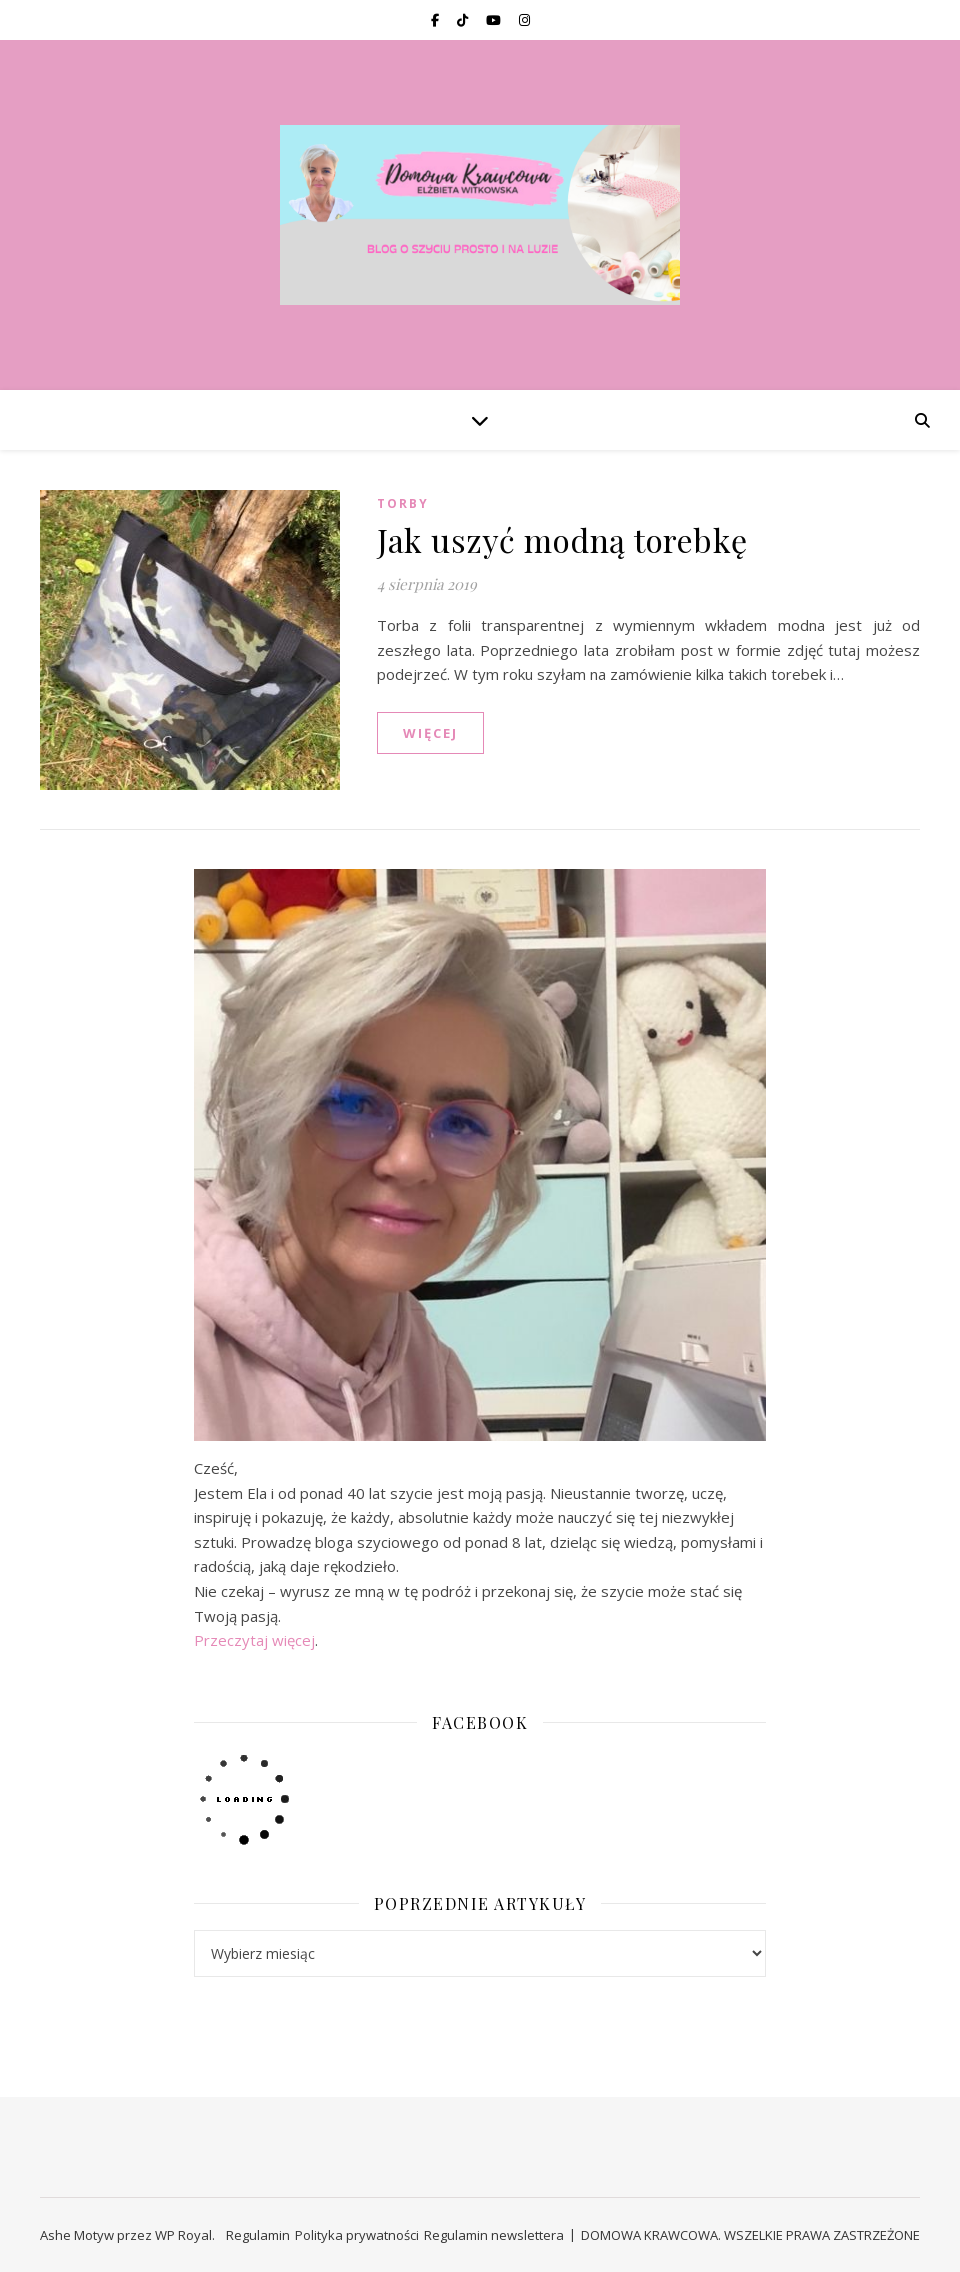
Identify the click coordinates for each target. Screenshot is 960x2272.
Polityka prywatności (357, 2235)
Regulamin (258, 2235)
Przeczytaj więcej (254, 1640)
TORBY (403, 503)
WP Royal (183, 2235)
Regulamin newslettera (494, 2235)
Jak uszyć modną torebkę (562, 539)
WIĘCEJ (430, 733)
